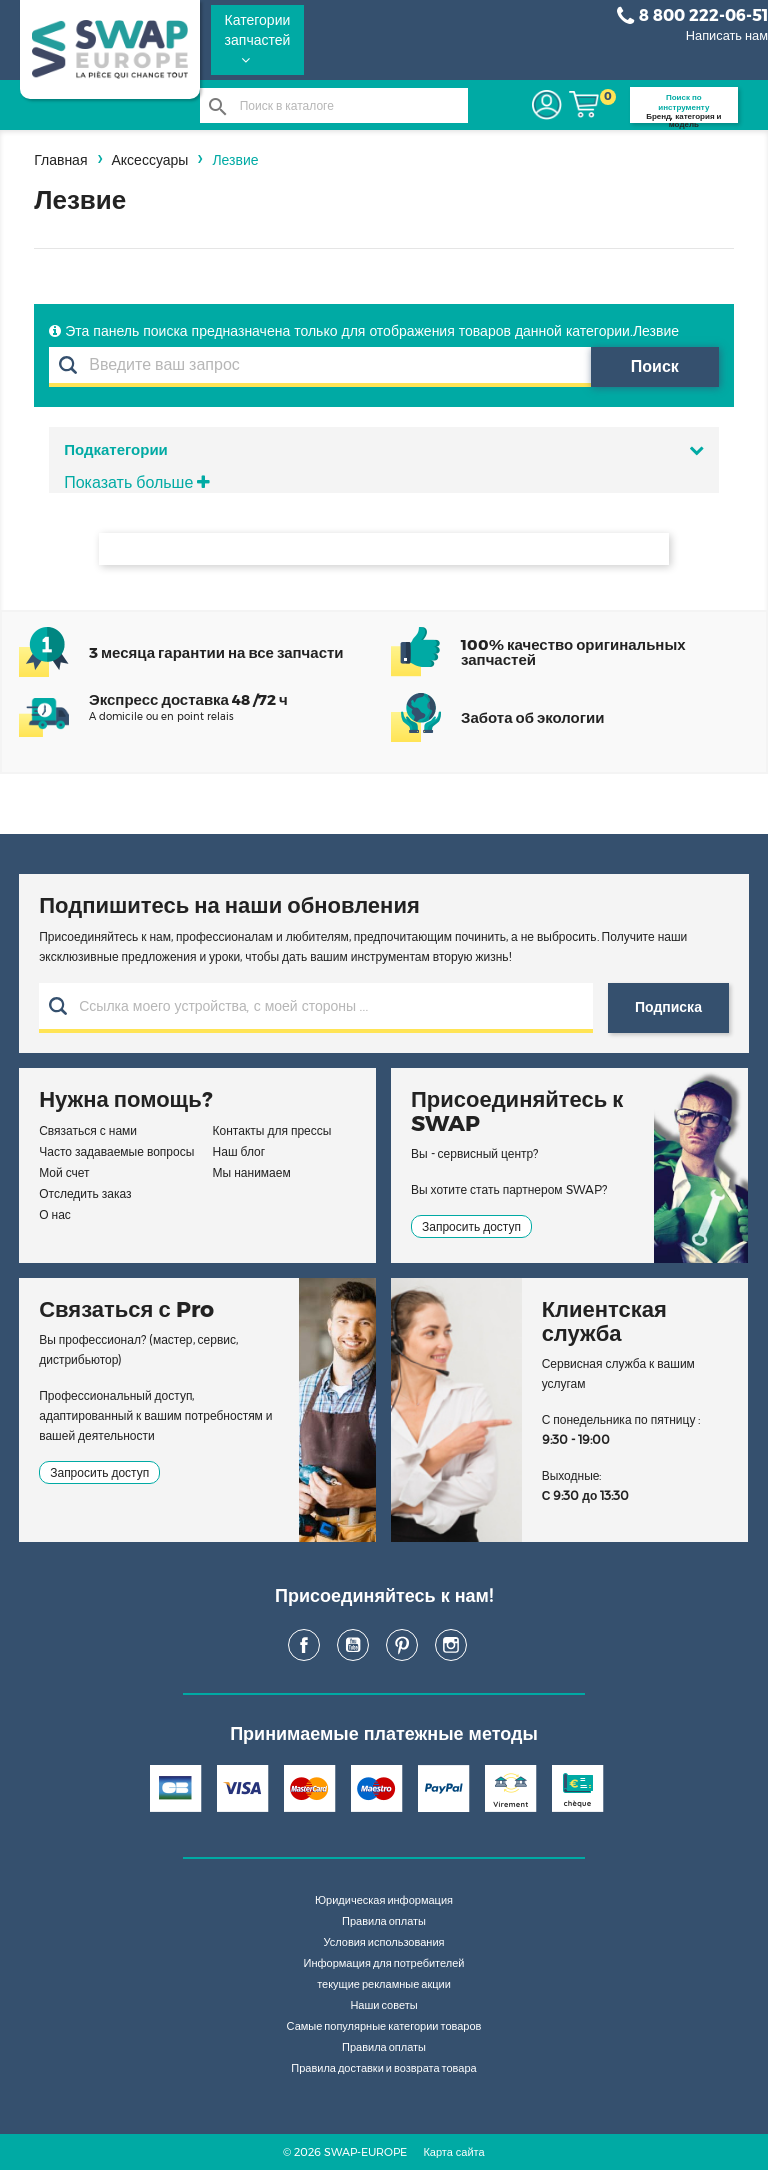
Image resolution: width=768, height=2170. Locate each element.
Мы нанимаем (252, 1172)
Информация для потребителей (384, 1963)
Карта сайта (453, 2152)
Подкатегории (384, 449)
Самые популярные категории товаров (384, 2026)
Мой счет (64, 1172)
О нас (55, 1214)
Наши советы (383, 2005)
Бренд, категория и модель (684, 107)
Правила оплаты (384, 1921)
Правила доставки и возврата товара (383, 2068)
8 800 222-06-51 (692, 16)
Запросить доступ (471, 1226)
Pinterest (402, 1645)
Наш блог (239, 1151)
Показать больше (137, 482)
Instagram (451, 1645)
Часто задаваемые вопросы (116, 1151)
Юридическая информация (384, 1900)
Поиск (655, 366)
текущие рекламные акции (384, 1984)
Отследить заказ (85, 1193)
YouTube (353, 1645)
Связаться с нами (88, 1130)
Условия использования (383, 1942)
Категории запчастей (258, 39)
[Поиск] (334, 105)
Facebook (304, 1645)
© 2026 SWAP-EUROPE (345, 2152)
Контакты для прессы (272, 1130)
